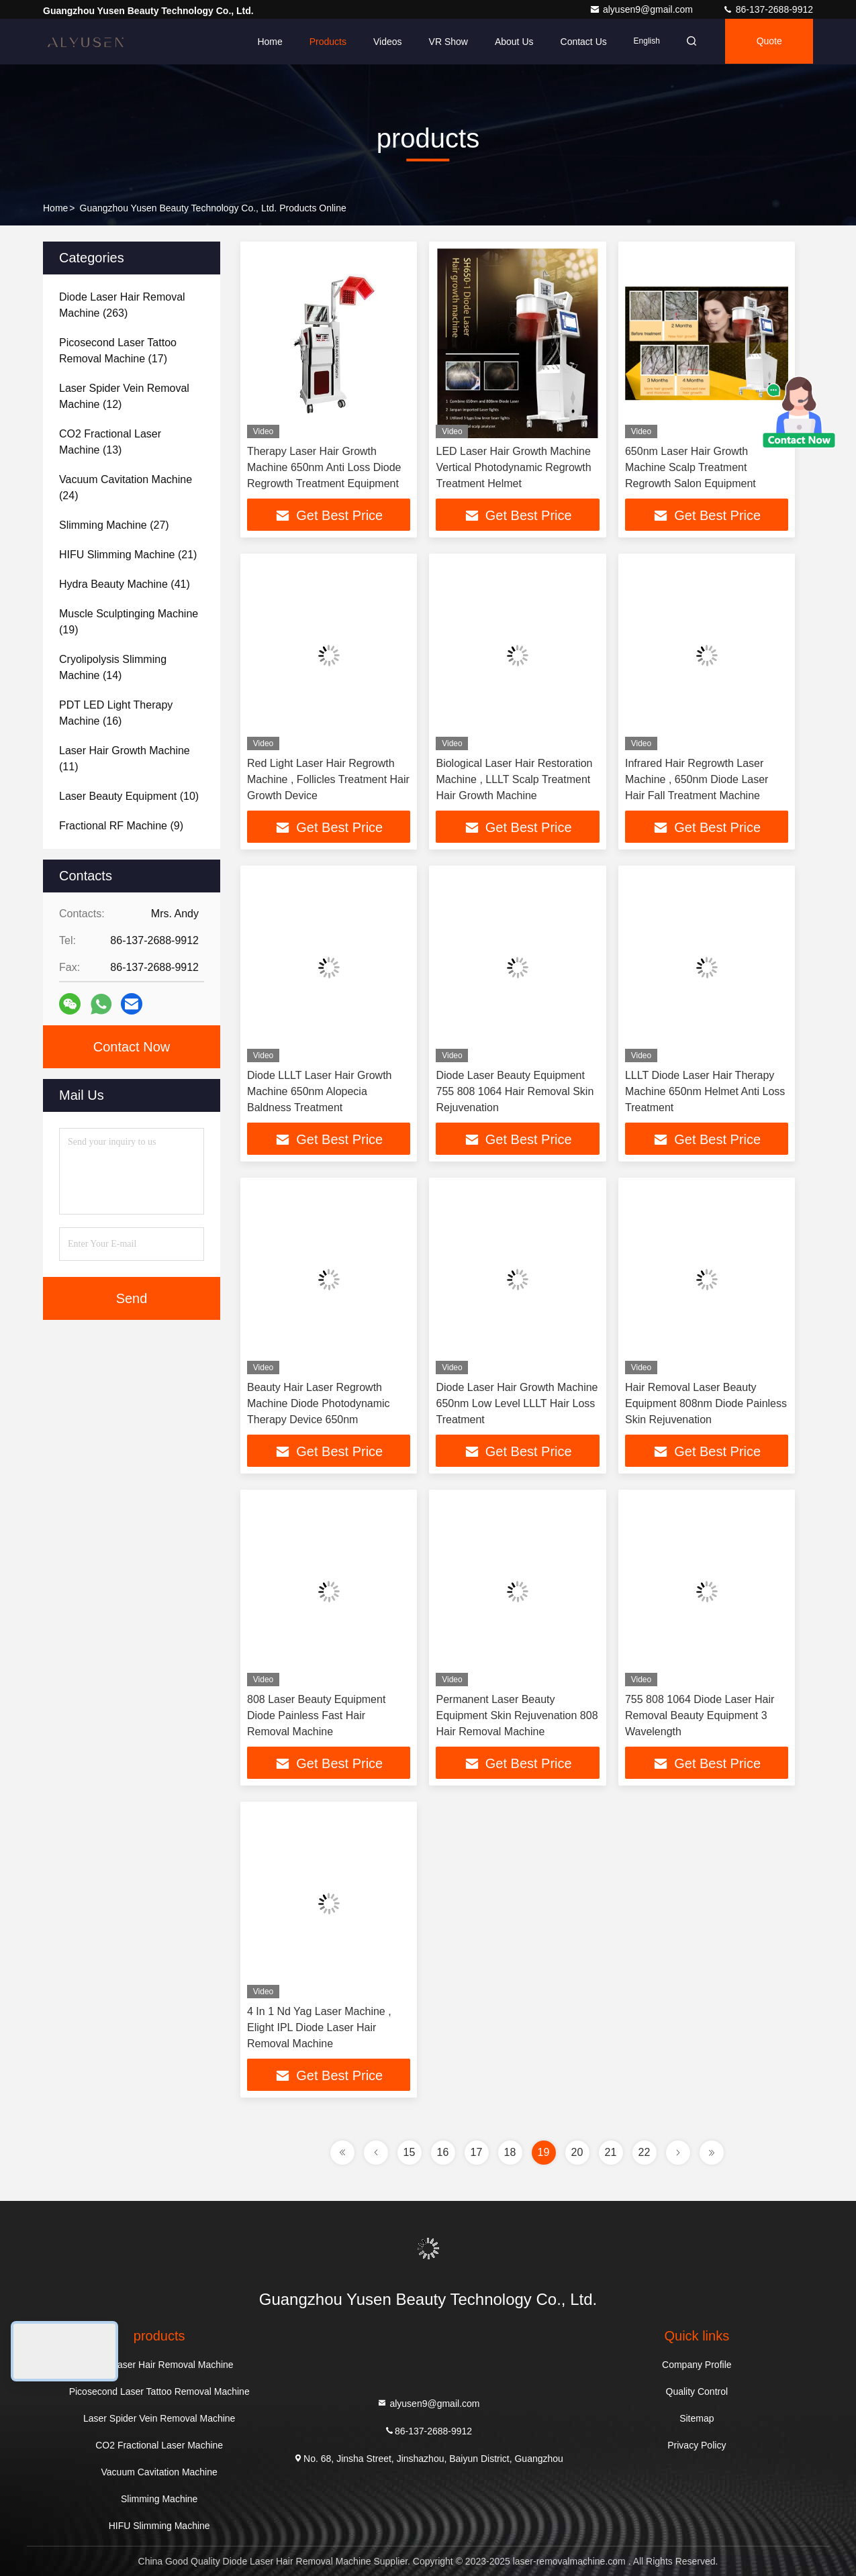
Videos (383, 41)
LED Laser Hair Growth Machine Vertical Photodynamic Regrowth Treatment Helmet (513, 467)
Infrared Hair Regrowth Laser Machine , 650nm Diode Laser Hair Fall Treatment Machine (696, 779)
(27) (114, 525)
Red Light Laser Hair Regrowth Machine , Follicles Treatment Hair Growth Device (328, 779)
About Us (510, 41)
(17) (118, 350)
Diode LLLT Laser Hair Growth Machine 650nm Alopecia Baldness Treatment (319, 1091)
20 (577, 2152)
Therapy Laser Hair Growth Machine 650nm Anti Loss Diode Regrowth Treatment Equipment (324, 467)
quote (768, 41)
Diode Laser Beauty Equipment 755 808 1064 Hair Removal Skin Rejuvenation (514, 1091)
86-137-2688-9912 (767, 9)
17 (477, 2152)
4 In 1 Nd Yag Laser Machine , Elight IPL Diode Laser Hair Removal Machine (319, 2027)
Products (323, 41)
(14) (113, 667)
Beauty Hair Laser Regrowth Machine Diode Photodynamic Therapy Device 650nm (318, 1403)
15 (409, 2152)
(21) (128, 554)
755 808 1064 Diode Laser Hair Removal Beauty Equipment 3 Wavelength (699, 1715)
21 (611, 2152)
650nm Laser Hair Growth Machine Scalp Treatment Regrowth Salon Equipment (690, 467)
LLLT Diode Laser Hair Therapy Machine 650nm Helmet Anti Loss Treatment (705, 1091)
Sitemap (696, 2418)
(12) (124, 396)
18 (510, 2152)
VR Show (443, 41)
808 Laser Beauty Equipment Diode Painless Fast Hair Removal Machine (316, 1715)
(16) (116, 713)
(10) (129, 796)
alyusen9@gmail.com (642, 9)
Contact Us (579, 41)
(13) (110, 442)
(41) (124, 584)
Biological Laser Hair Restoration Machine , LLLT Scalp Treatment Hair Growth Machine (514, 779)
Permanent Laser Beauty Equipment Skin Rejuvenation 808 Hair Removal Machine (517, 1715)
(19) (128, 621)
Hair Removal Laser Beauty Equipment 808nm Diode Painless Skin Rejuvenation (706, 1403)
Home (265, 41)
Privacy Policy (696, 2445)
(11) (124, 758)
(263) (122, 305)
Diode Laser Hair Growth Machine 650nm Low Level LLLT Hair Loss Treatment (517, 1403)
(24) (125, 487)
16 (443, 2152)
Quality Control (697, 2391)
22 (644, 2152)
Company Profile (697, 2364)
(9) (121, 825)
